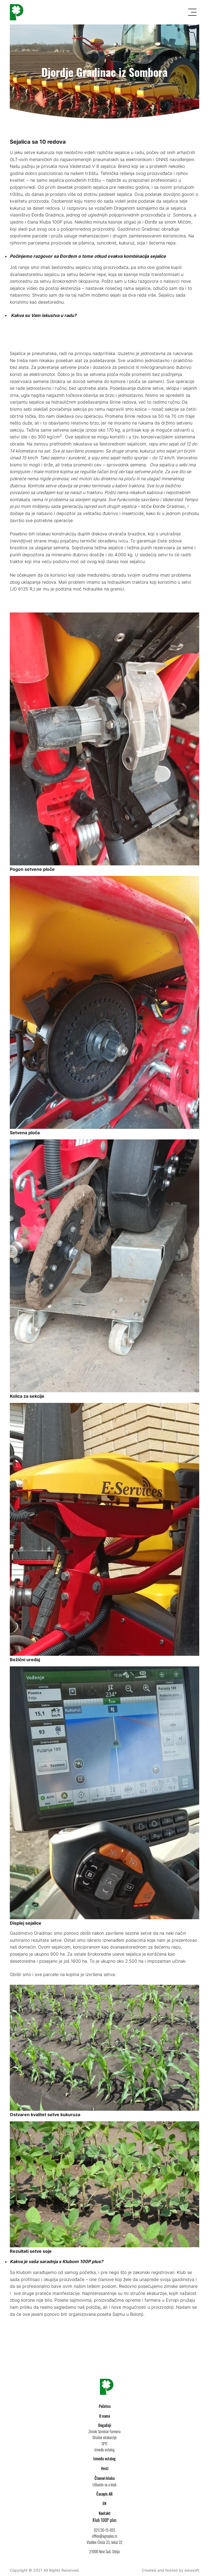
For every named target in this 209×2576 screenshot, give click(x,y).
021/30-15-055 (104, 2530)
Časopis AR (104, 2494)
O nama (104, 2416)
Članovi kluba (104, 2478)
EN (104, 2503)
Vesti (104, 2468)
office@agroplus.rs (104, 2536)
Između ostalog (104, 2449)
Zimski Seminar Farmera (104, 2431)
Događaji (104, 2425)
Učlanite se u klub (104, 2484)
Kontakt (104, 2513)
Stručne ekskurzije (104, 2437)
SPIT (104, 2443)
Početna (104, 2406)
